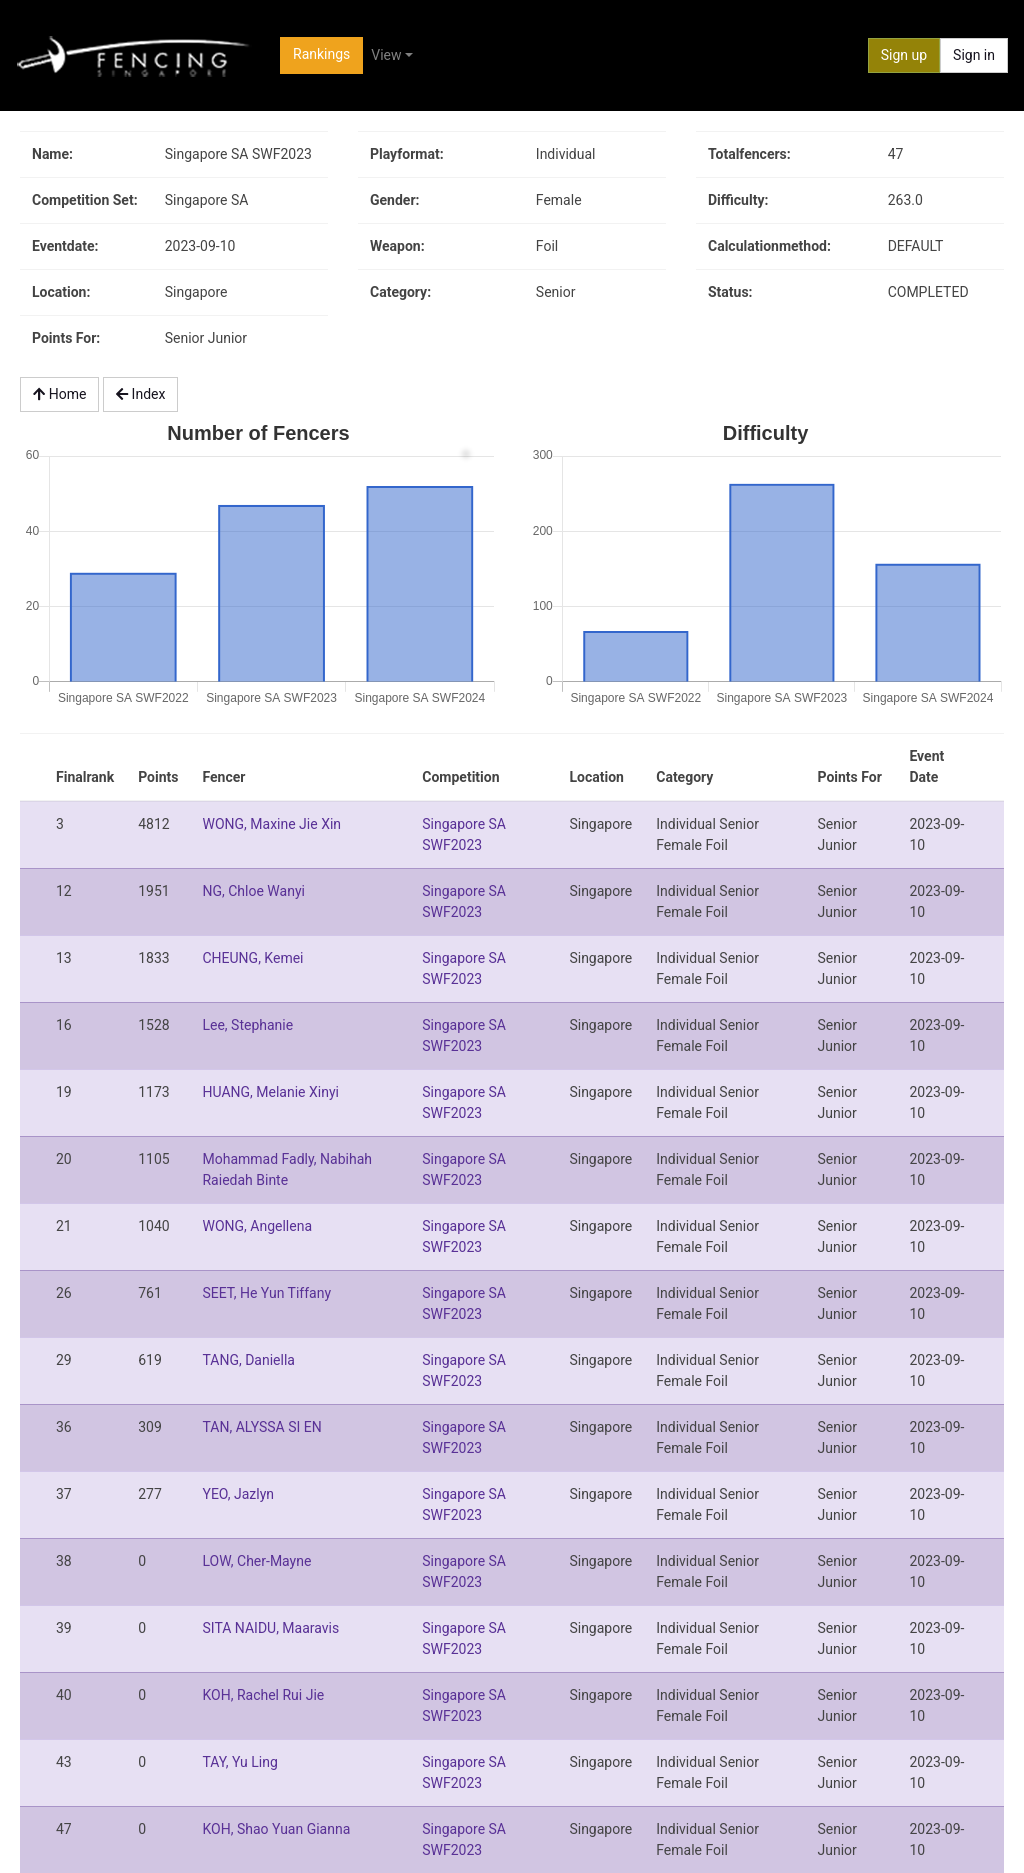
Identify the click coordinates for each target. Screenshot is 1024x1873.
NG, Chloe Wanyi (253, 891)
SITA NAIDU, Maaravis (270, 1628)
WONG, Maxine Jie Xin (271, 824)
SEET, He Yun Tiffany (266, 1293)
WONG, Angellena (257, 1226)
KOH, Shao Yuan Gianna (276, 1829)
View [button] (386, 55)
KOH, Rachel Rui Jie (263, 1695)
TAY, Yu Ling (239, 1762)
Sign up (904, 55)
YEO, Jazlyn (238, 1494)
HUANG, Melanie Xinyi (270, 1092)
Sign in (974, 55)
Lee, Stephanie (247, 1025)
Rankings (321, 54)
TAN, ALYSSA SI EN (261, 1427)
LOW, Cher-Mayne (256, 1561)
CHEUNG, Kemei (252, 958)
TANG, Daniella (248, 1360)
